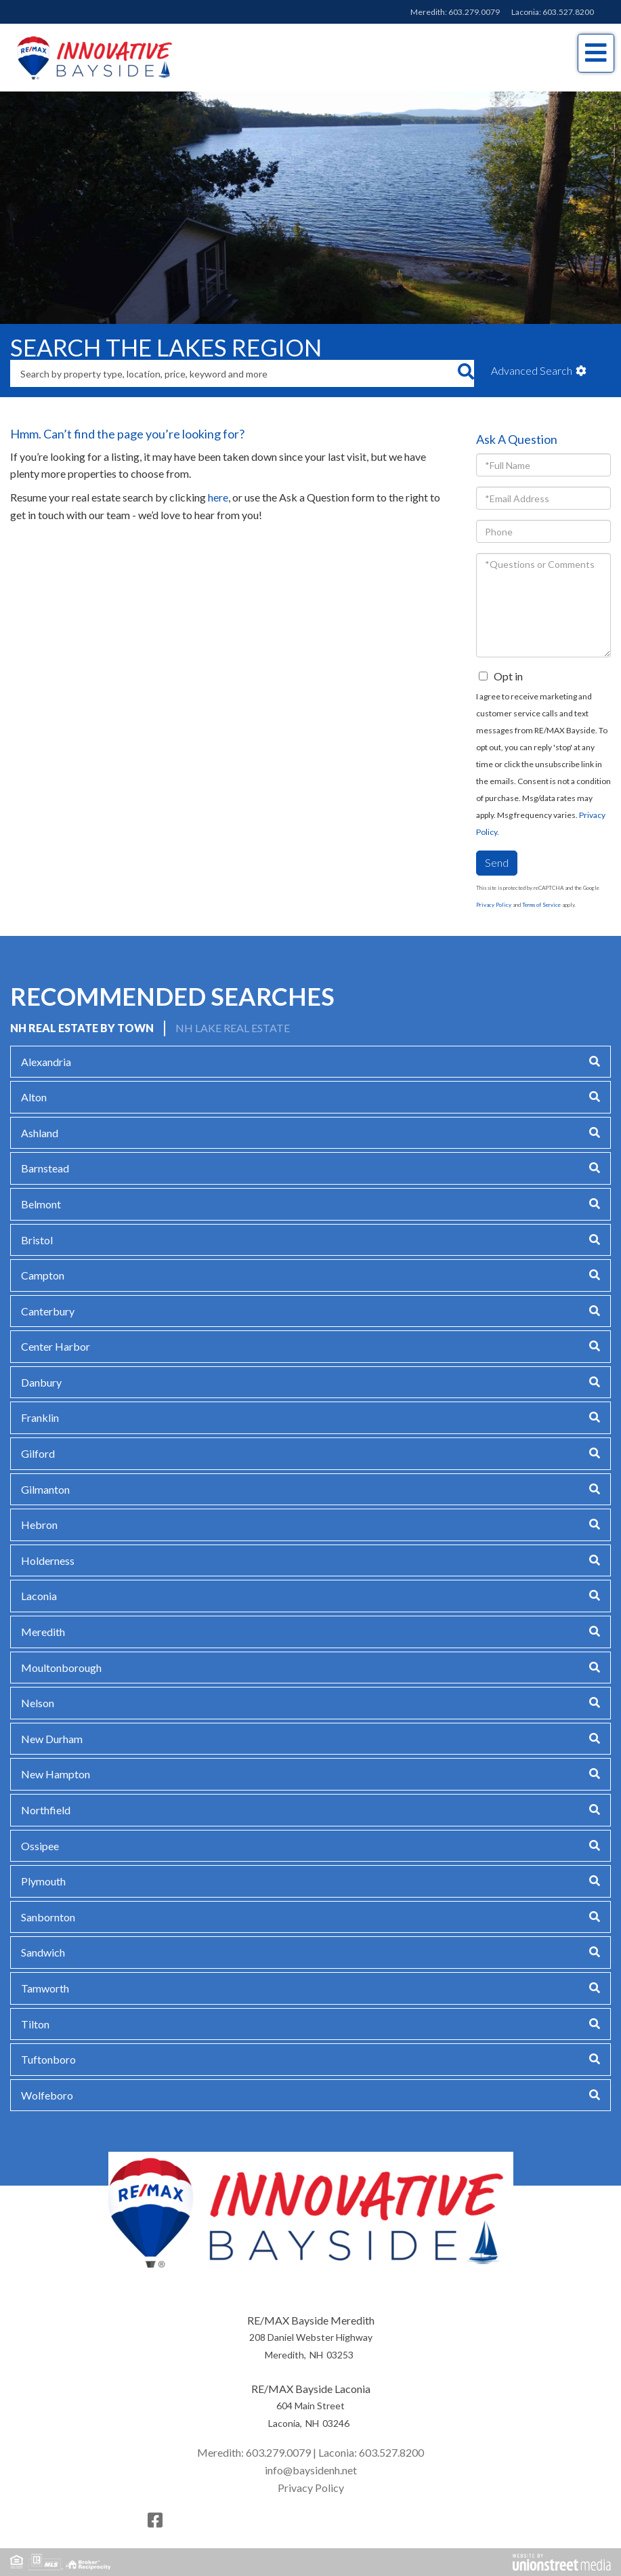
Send (497, 862)
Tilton (35, 2024)
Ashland (39, 1132)
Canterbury (47, 1311)
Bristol (37, 1239)
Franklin (40, 1417)
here (218, 497)
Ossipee (40, 1845)
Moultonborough (61, 1667)
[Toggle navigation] (596, 53)
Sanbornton (48, 1916)
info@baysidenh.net (311, 2469)
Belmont (41, 1204)
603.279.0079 (474, 12)
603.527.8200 (568, 12)
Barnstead (45, 1168)
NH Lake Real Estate (232, 1027)
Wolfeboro (47, 2095)
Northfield (45, 1809)
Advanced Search (531, 370)
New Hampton (55, 1773)
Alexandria (46, 1061)
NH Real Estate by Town (82, 1027)
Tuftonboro (48, 2059)
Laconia (39, 1595)
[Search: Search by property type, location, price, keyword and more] (233, 373)
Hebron (39, 1524)
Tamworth (45, 1988)
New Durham (52, 1738)
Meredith (43, 1631)
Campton (42, 1275)
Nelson (37, 1702)
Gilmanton (45, 1489)
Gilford (38, 1453)
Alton (34, 1096)
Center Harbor (55, 1346)
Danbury (41, 1382)
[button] (465, 373)
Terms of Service (541, 904)
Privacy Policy (493, 904)
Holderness (47, 1560)
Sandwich (43, 1952)
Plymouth (43, 1881)
